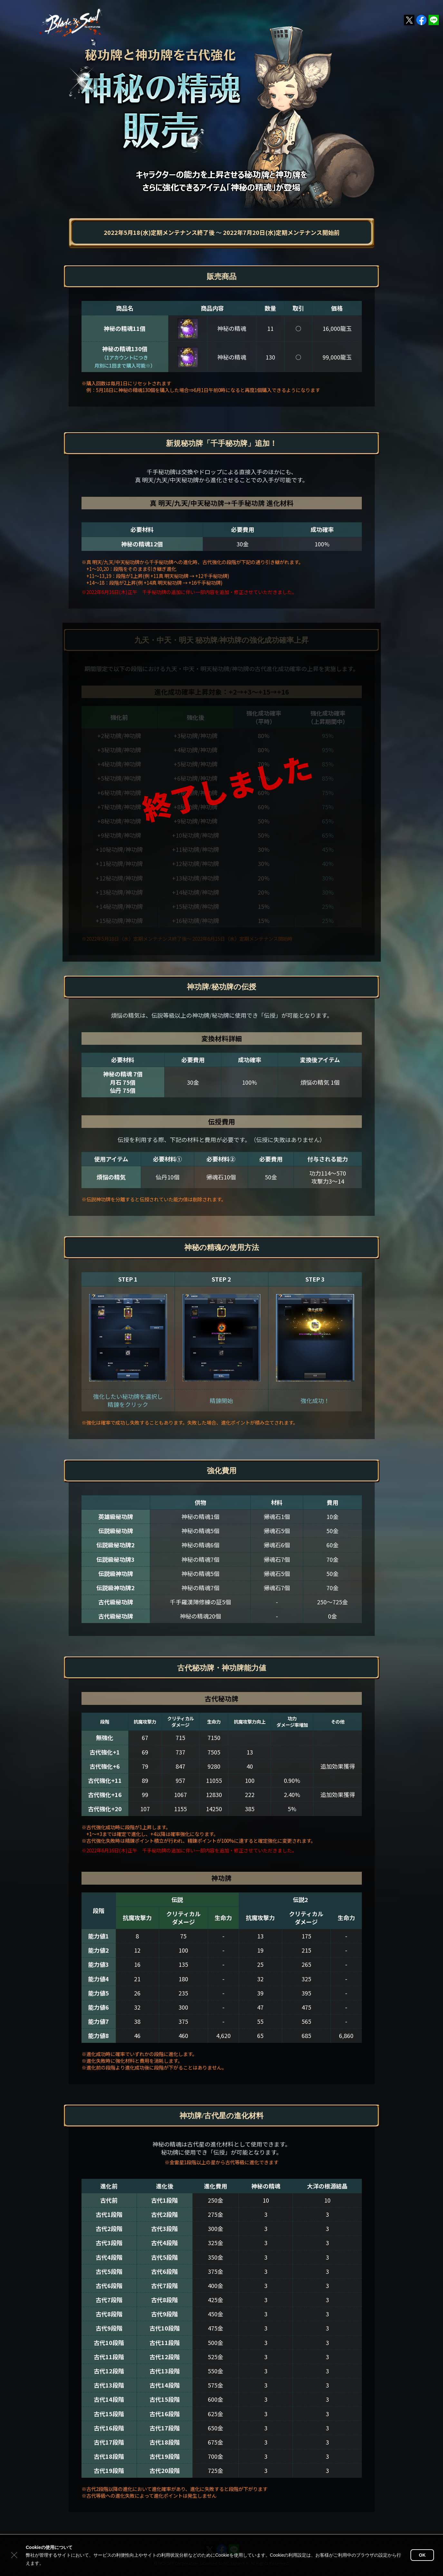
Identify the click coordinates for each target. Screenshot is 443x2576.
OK (422, 2555)
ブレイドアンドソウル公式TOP (71, 22)
